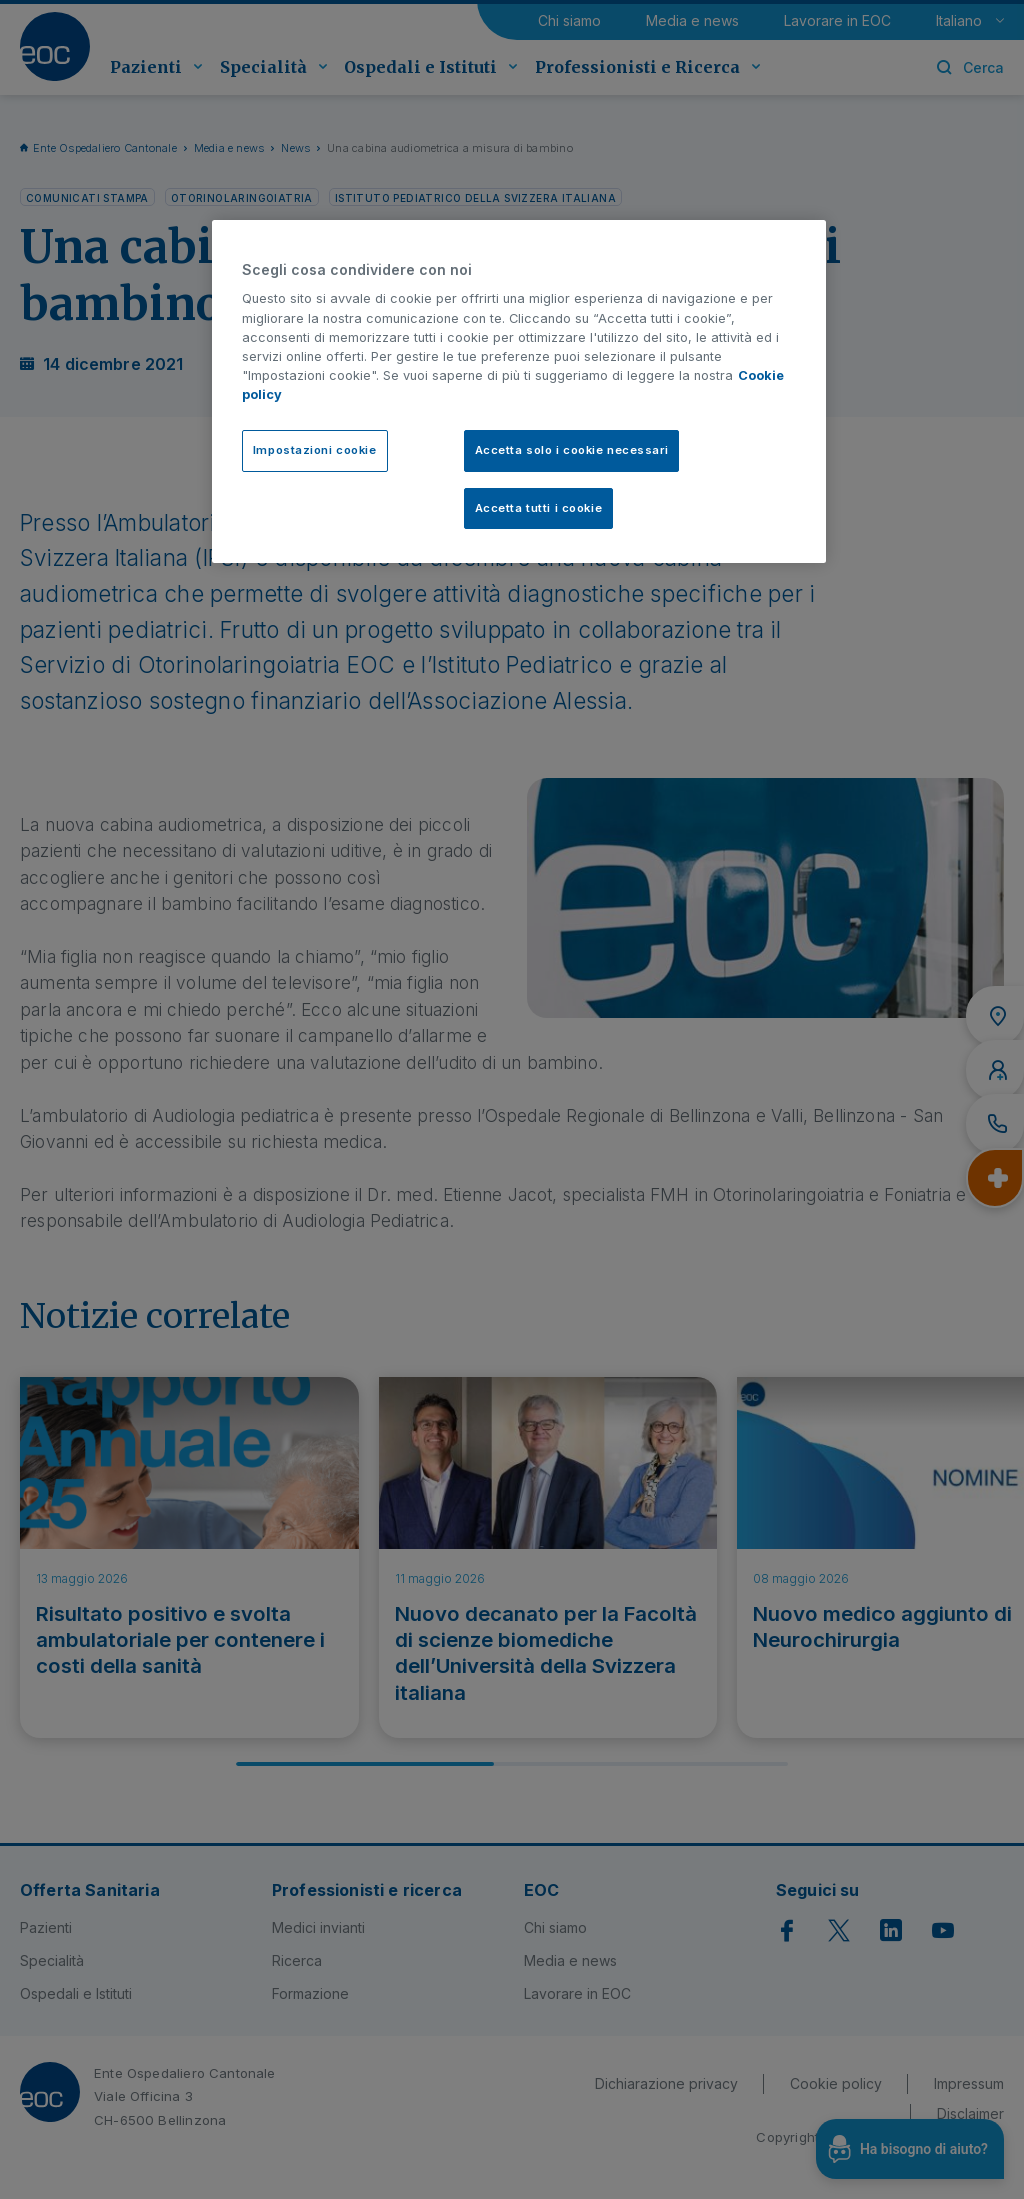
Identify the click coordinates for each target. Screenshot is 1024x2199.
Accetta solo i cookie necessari (572, 450)
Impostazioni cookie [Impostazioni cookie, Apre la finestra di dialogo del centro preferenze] (315, 450)
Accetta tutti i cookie (539, 508)
